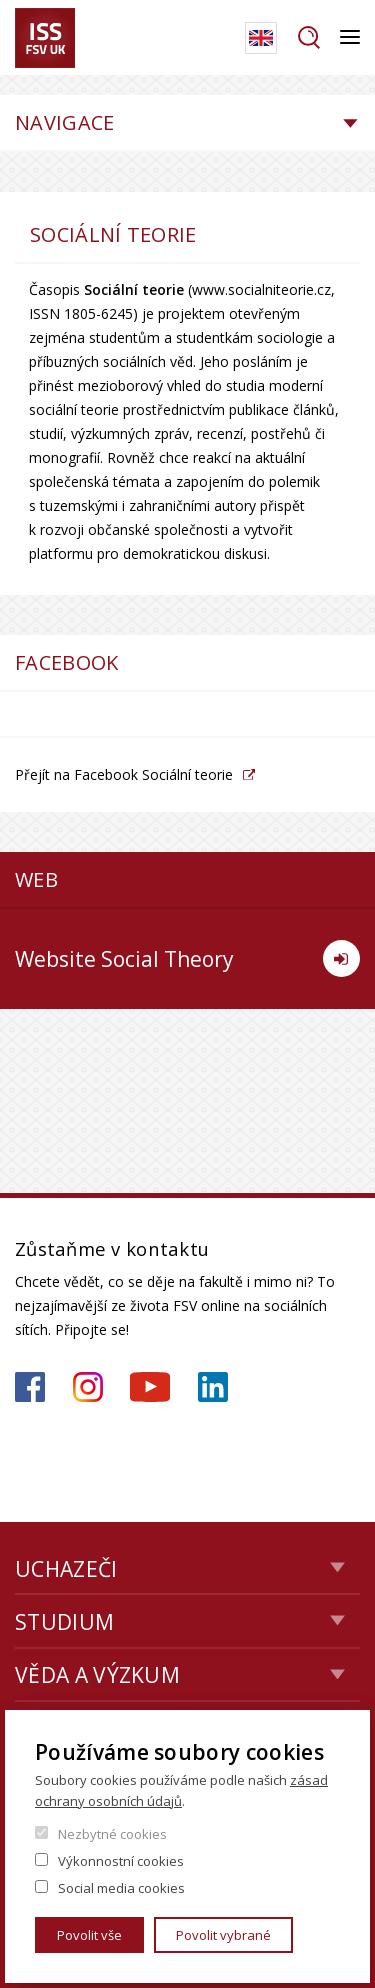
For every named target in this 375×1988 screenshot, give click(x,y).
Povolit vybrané (223, 1935)
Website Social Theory (187, 959)
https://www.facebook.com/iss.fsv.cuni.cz (30, 1387)
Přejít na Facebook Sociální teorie (124, 774)
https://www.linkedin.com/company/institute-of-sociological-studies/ (213, 1387)
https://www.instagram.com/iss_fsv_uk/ (88, 1387)
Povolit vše (89, 1935)
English (261, 38)
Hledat (308, 38)
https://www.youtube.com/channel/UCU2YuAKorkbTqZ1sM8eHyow (150, 1387)
